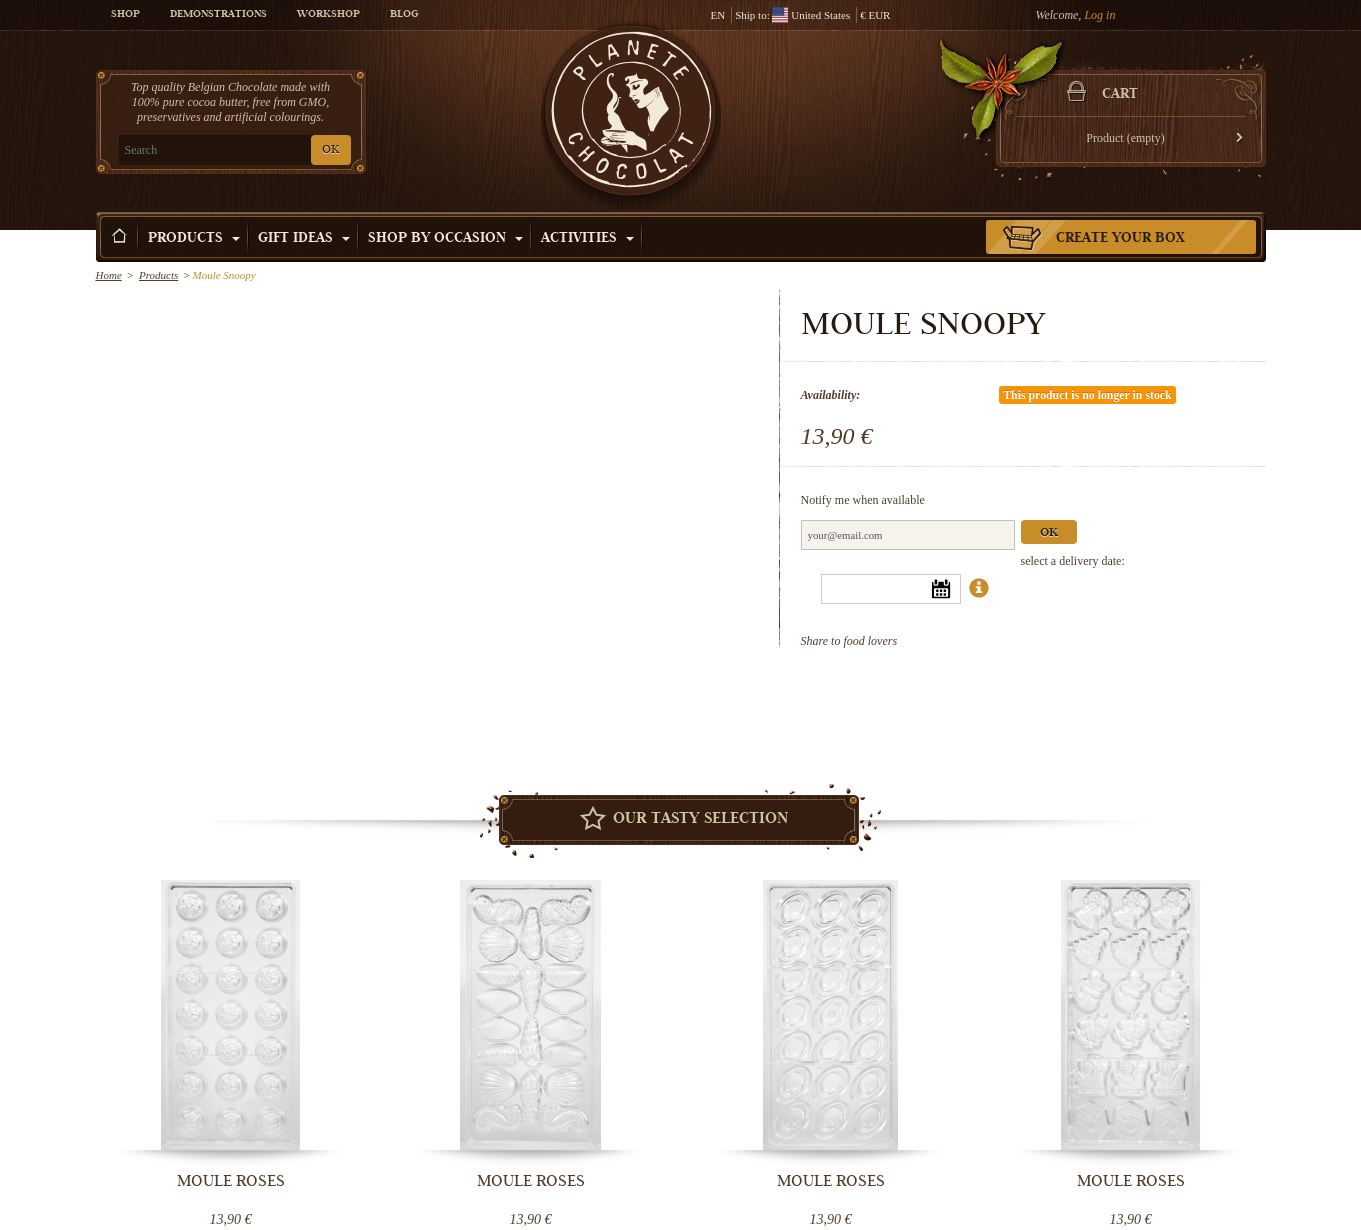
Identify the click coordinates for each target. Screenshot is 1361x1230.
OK (330, 150)
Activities (587, 239)
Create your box (1120, 239)
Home (109, 275)
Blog (404, 15)
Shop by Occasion (445, 239)
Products (194, 239)
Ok (1049, 533)
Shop (125, 15)
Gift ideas (304, 239)
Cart (1120, 95)
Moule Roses (231, 1181)
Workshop (328, 15)
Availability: (831, 395)
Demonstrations (218, 15)
